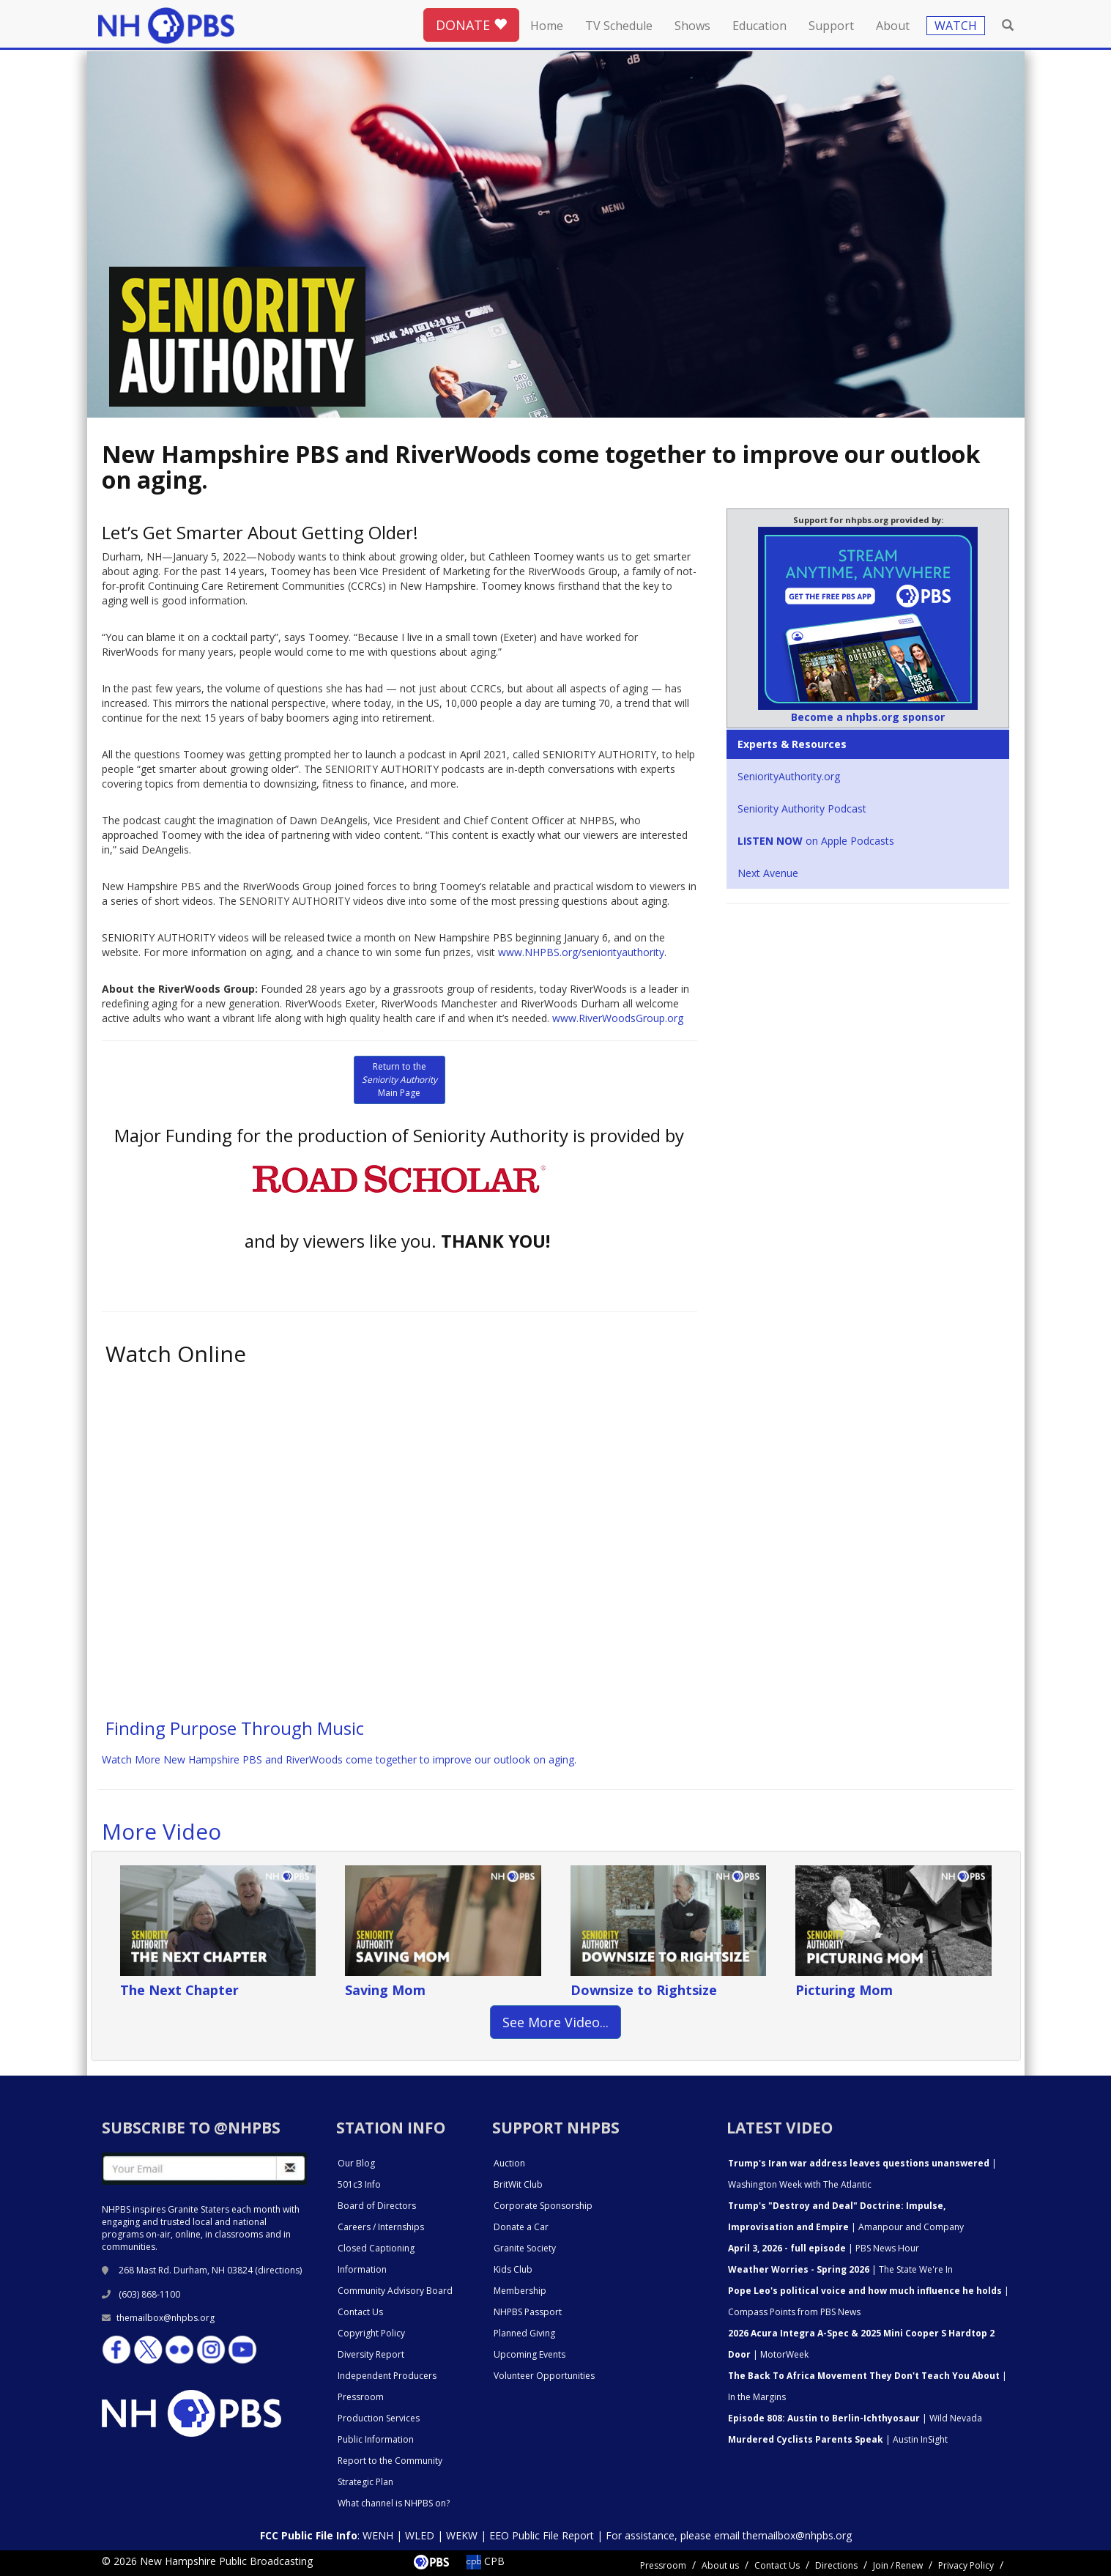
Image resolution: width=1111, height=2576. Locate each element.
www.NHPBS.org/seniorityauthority (581, 952)
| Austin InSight (838, 2439)
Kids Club (513, 2269)
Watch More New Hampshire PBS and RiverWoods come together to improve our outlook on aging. (339, 1759)
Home (546, 26)
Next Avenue (767, 873)
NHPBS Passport (528, 2312)
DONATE (471, 25)
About (893, 26)
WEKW (462, 2535)
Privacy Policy (966, 2565)
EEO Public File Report (541, 2535)
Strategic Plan (365, 2482)
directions (279, 2270)
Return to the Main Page (399, 1079)
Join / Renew (898, 2565)
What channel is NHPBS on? (394, 2503)
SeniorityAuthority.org (788, 776)
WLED (419, 2535)
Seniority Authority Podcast (801, 808)
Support (831, 26)
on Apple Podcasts (815, 841)
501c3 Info (359, 2184)
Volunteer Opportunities (544, 2375)
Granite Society (525, 2248)
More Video (161, 1831)
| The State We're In (840, 2269)
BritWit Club (518, 2184)
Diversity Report (371, 2354)
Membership (520, 2290)
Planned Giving (524, 2333)
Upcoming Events (529, 2354)
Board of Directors (377, 2205)
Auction (509, 2163)
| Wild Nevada (855, 2418)
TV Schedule (619, 26)
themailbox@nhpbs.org (158, 2318)
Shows (692, 26)
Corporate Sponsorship (543, 2205)
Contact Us (360, 2312)
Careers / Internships (381, 2227)
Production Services (379, 2418)
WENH (378, 2535)
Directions (836, 2565)
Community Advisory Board (395, 2290)
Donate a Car (521, 2227)
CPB (486, 2561)
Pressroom (361, 2397)
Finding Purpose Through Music (234, 1728)
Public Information (376, 2439)
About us (720, 2565)
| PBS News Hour (823, 2248)
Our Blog (356, 2163)
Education (759, 26)
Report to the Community (390, 2460)
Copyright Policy (371, 2333)
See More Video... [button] (555, 2022)
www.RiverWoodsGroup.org (617, 1018)
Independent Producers (387, 2375)
